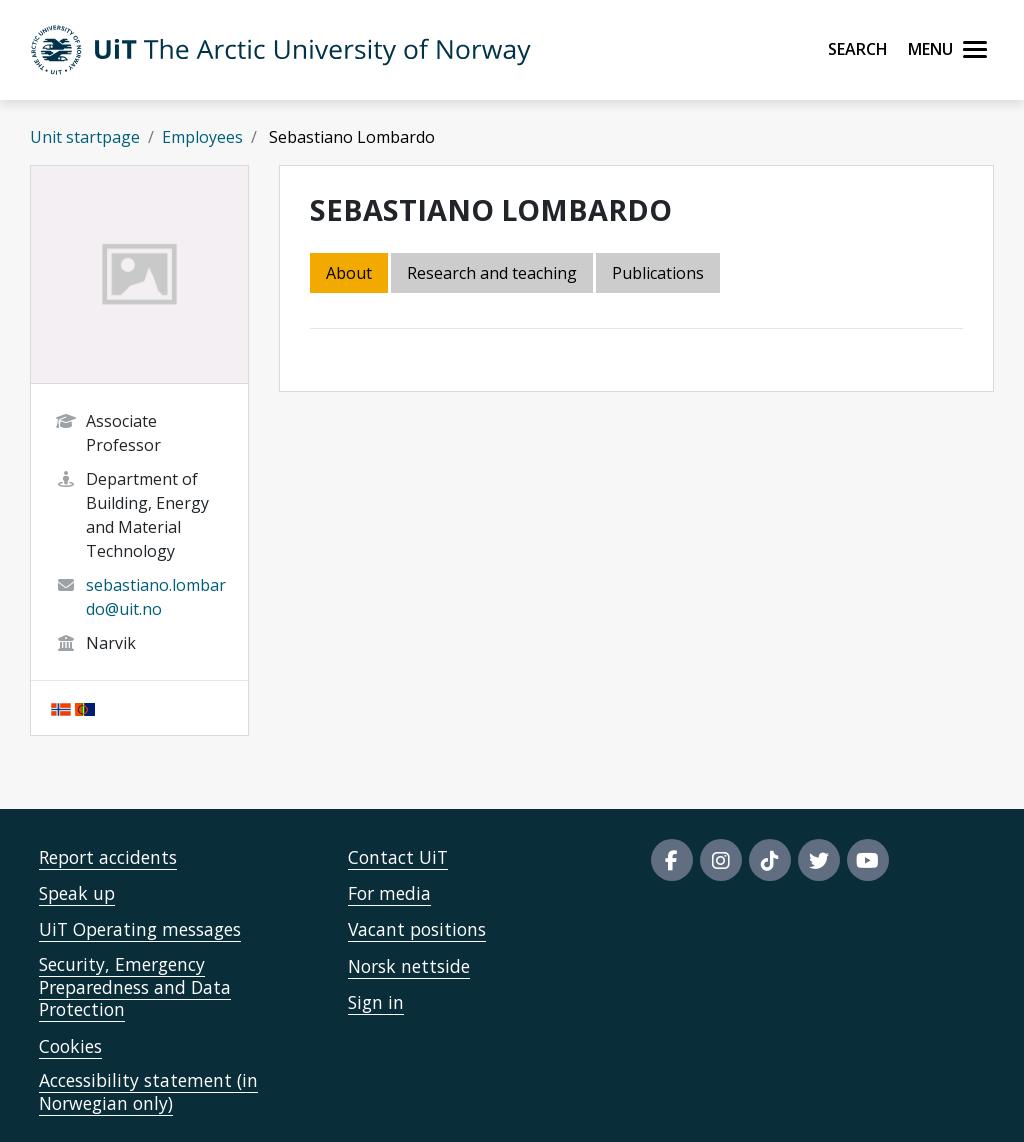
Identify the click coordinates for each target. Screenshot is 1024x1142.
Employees (202, 137)
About (349, 273)
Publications (658, 273)
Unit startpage (85, 137)
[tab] (659, 274)
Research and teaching (492, 273)
